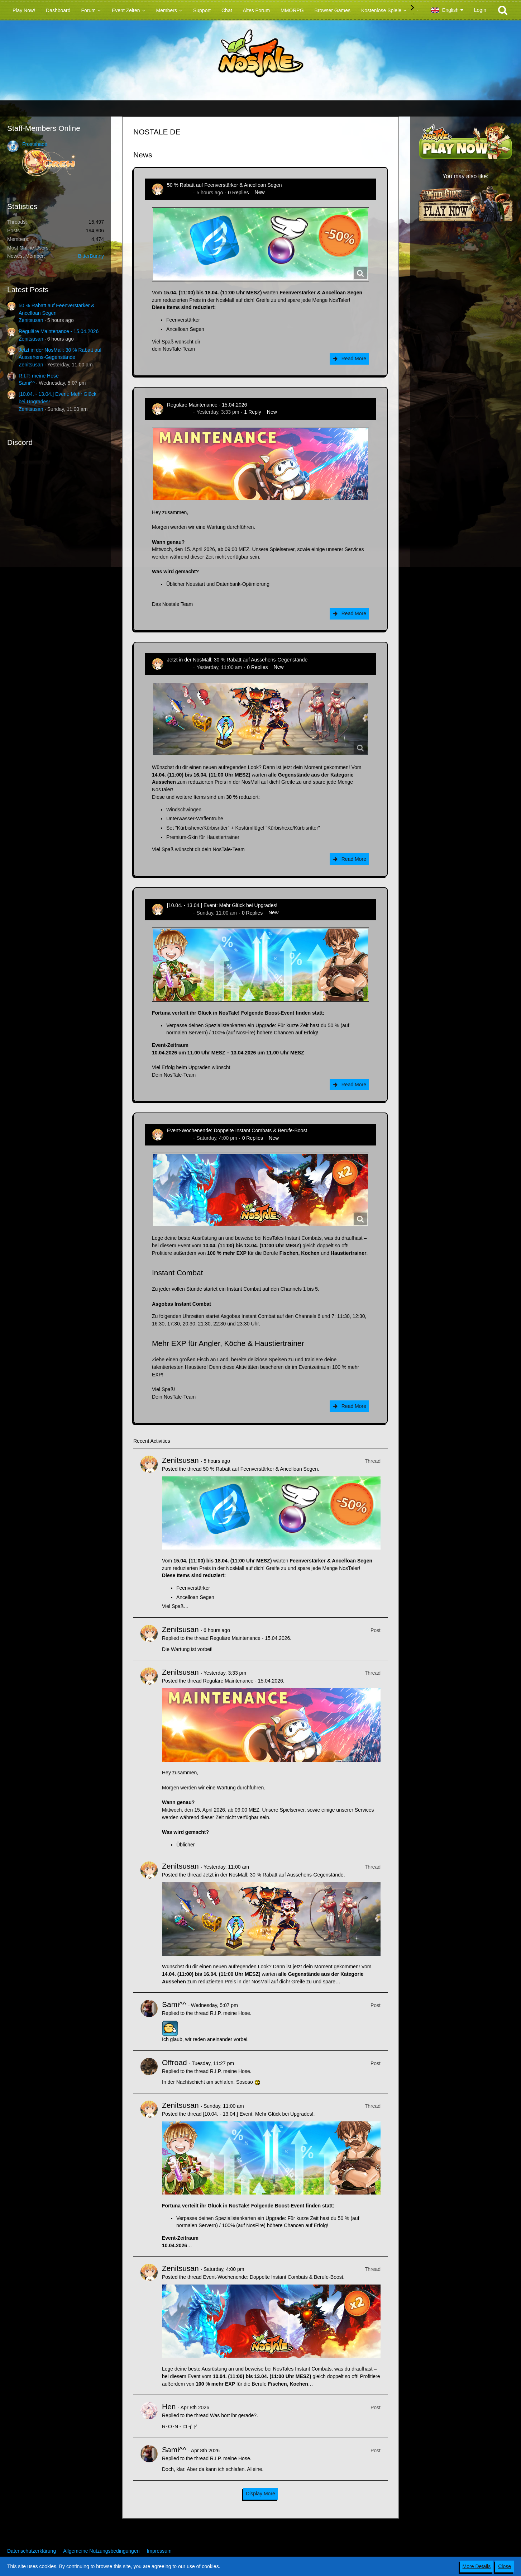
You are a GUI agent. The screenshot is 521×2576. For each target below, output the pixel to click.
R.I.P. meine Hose (39, 376)
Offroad (174, 2062)
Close (504, 2566)
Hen (169, 2406)
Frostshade (34, 144)
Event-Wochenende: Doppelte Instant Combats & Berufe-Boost (237, 1130)
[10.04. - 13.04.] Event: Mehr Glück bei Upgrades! (222, 905)
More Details (477, 2566)
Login (480, 10)
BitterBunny (91, 256)
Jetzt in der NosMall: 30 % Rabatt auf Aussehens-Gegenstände (237, 660)
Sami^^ (27, 383)
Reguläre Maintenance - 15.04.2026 (59, 331)
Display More (260, 2493)
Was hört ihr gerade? (233, 2415)
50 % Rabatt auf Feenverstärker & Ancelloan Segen (224, 185)
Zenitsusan (31, 320)
